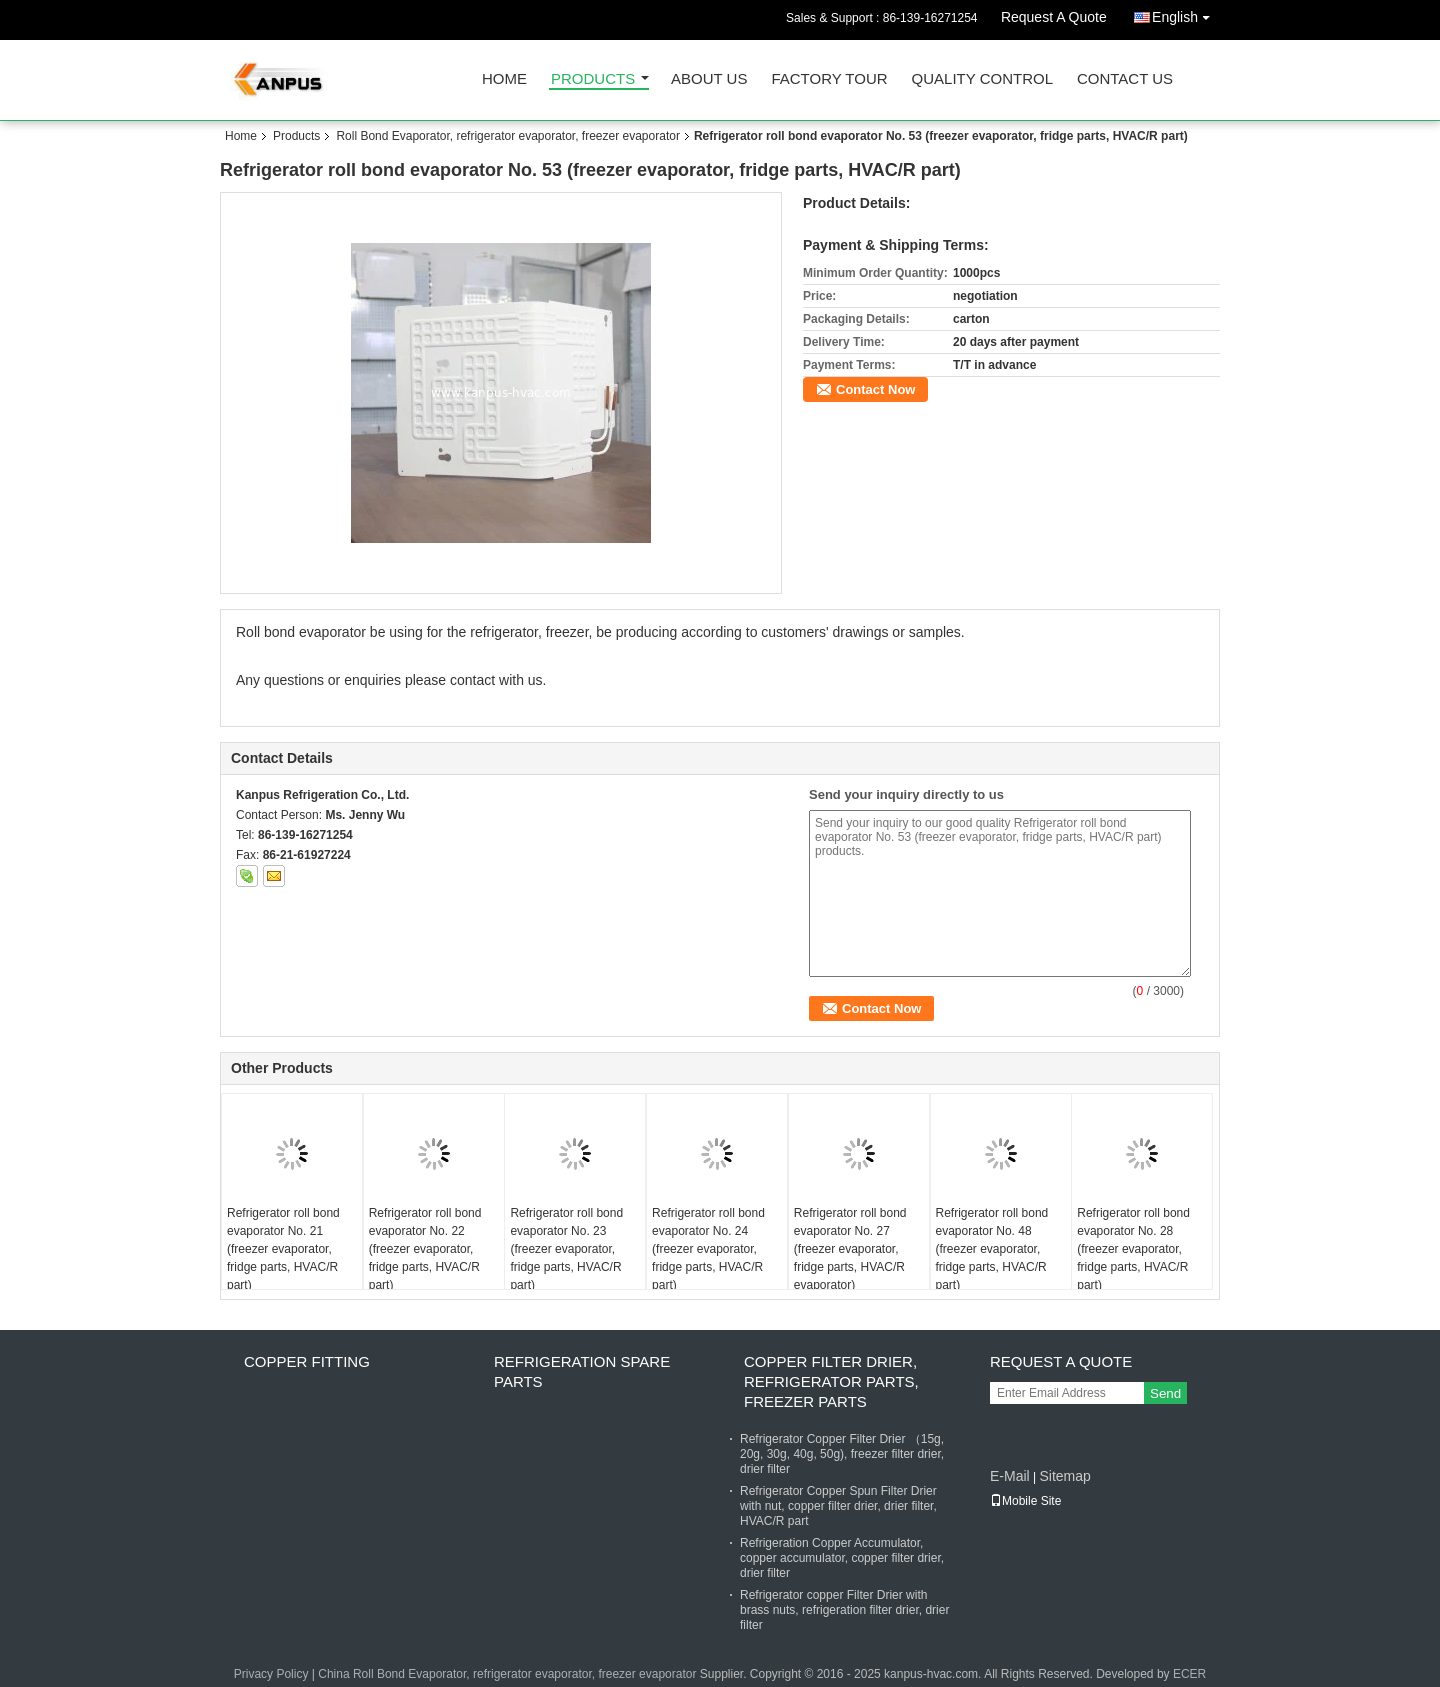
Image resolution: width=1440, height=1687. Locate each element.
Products (593, 79)
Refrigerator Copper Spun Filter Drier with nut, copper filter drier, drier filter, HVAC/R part (838, 1506)
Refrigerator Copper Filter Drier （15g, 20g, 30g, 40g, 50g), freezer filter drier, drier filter (842, 1454)
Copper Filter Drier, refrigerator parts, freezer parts (831, 1381)
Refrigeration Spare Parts (582, 1371)
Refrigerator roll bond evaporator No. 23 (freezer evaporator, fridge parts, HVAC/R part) (566, 1249)
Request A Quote (1054, 17)
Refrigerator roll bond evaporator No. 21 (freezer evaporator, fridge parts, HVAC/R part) (283, 1249)
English (1186, 13)
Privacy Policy (271, 1674)
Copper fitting (307, 1361)
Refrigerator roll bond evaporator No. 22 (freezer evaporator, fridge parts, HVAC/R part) (425, 1249)
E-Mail (1010, 1476)
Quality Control (982, 79)
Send (1165, 1393)
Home (504, 79)
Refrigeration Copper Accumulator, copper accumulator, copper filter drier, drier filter (842, 1558)
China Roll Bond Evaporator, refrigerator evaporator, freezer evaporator (507, 1674)
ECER (1189, 1674)
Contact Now (875, 389)
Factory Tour (829, 79)
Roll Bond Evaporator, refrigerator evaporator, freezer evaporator (508, 136)
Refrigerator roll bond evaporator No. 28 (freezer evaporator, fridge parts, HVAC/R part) (1133, 1249)
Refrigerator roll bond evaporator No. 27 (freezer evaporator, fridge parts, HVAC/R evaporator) (850, 1249)
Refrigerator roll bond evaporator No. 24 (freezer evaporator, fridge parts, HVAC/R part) (708, 1249)
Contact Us (1125, 79)
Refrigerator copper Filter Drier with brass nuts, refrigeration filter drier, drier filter (844, 1610)
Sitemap (1064, 1476)
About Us (709, 79)
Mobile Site (1025, 1501)
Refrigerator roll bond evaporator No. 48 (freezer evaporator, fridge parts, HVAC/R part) (992, 1249)
